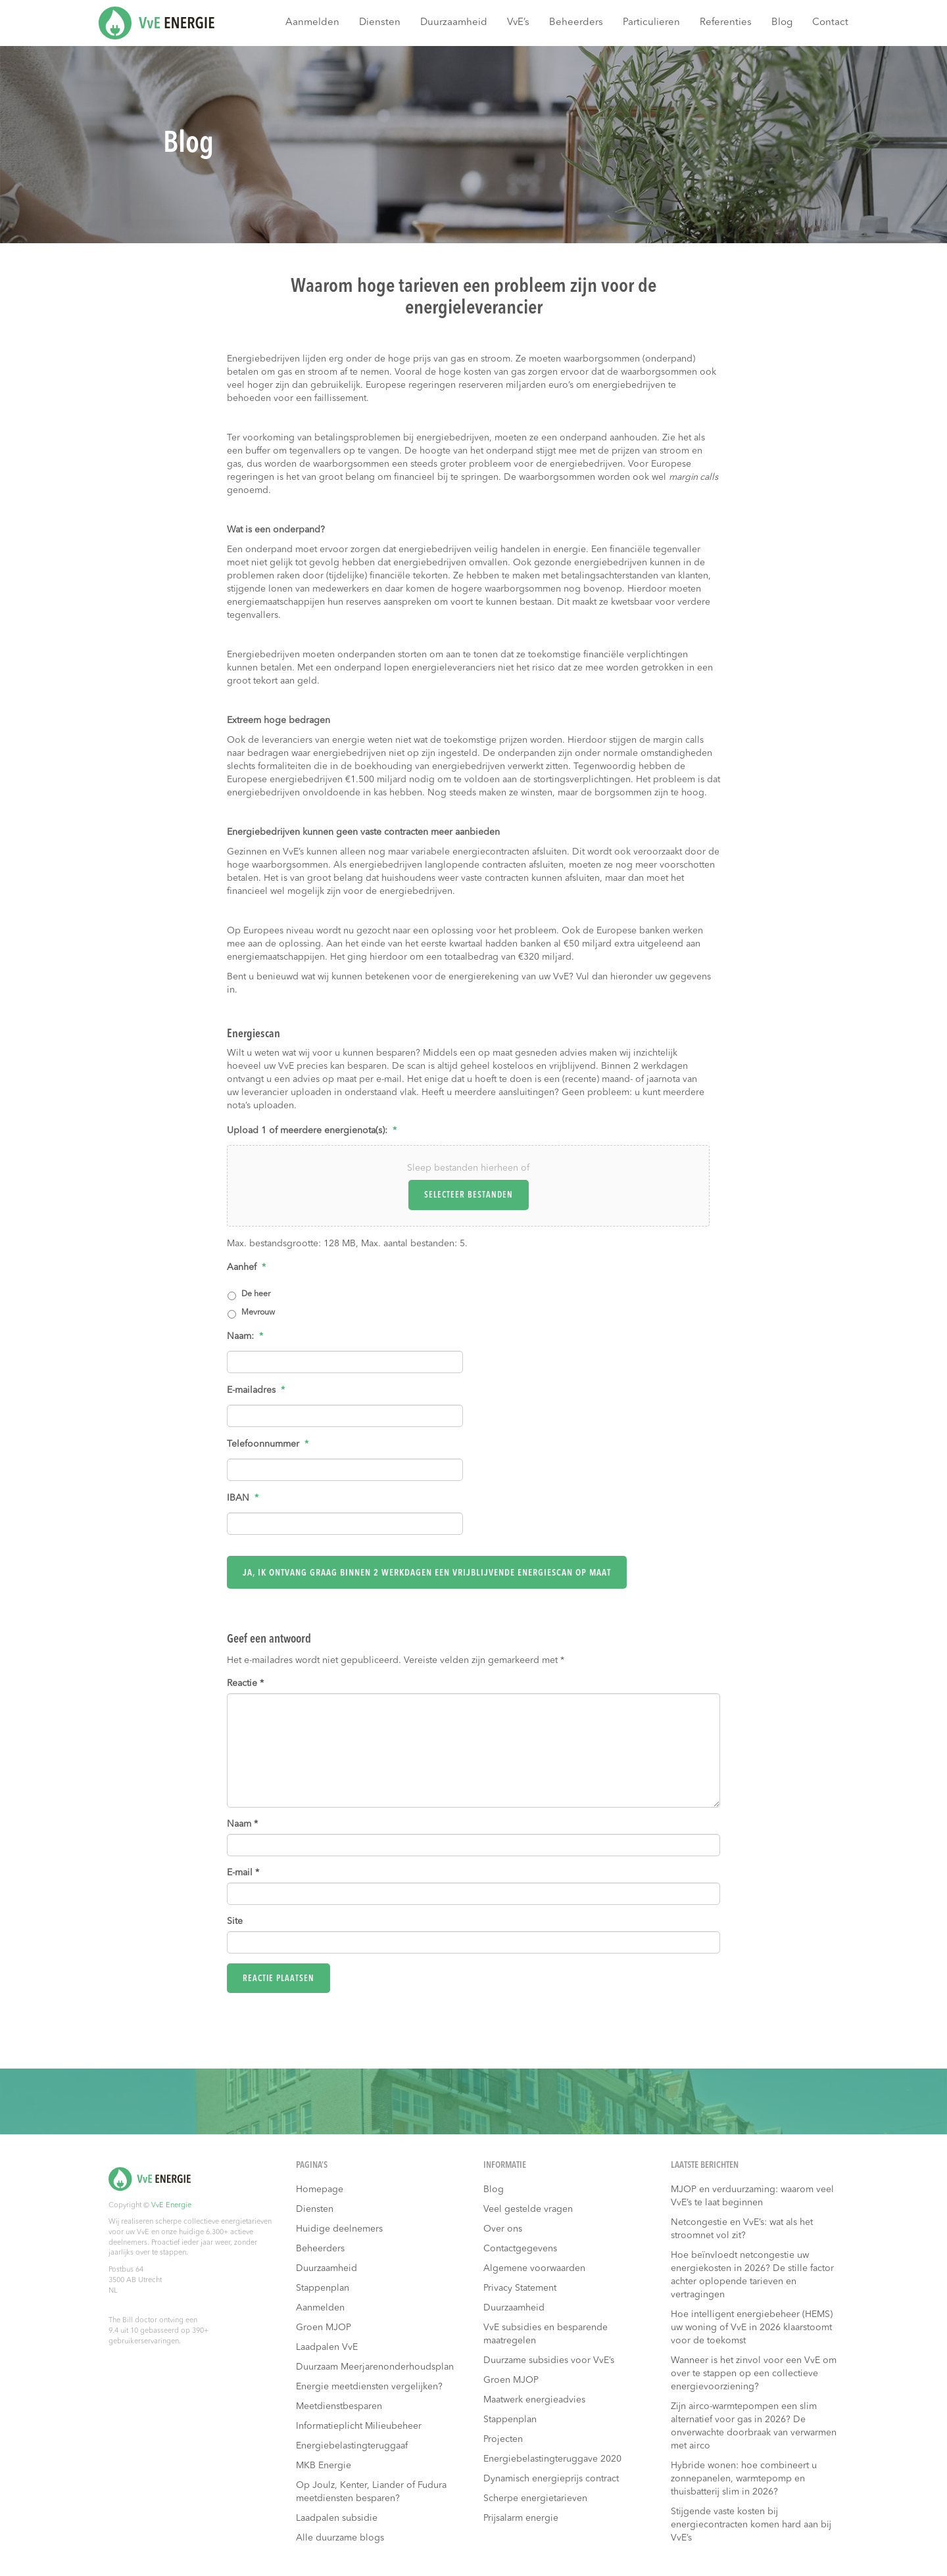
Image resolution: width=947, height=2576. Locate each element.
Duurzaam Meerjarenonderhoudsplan (375, 2362)
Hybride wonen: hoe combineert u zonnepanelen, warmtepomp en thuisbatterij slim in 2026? (744, 2474)
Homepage (319, 2185)
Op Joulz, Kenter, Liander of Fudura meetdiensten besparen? (371, 2487)
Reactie (245, 1678)
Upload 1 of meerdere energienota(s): (312, 1130)
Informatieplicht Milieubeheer (359, 2421)
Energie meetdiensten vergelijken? (369, 2382)
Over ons (502, 2224)
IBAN (242, 1498)
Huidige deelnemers (339, 2224)
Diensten (380, 23)
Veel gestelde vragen (528, 2204)
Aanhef (246, 1267)
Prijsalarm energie (520, 2513)
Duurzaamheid (453, 23)
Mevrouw (258, 1313)
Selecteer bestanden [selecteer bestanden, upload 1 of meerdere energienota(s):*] (468, 1195)
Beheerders (576, 23)
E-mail (243, 1867)
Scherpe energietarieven (535, 2493)
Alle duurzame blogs (340, 2533)
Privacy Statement (519, 2283)
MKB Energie (323, 2461)
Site (235, 1916)
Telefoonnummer (267, 1444)
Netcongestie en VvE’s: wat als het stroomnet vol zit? (742, 2224)
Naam (242, 1818)
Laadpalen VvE (327, 2342)
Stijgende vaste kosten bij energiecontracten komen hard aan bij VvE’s (751, 2520)
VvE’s (518, 23)
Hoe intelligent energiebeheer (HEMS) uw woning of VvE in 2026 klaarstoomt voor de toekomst (752, 2323)
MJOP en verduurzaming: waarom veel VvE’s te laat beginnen (752, 2191)
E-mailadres (256, 1390)
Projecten (503, 2434)
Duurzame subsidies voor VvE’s (548, 2355)
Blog (781, 23)
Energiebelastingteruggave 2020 (552, 2454)
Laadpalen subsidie (336, 2513)
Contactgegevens (520, 2244)
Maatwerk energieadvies (534, 2395)
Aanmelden (312, 23)
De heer (255, 1294)
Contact (830, 23)
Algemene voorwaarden (534, 2263)
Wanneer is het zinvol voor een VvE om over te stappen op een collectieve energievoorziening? (754, 2369)
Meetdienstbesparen (339, 2401)
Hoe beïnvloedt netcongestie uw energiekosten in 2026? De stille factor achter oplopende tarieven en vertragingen (752, 2270)
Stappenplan (322, 2283)
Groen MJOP (323, 2323)
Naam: (245, 1336)
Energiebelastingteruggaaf (352, 2441)
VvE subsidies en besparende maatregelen (545, 2329)
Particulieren (651, 23)
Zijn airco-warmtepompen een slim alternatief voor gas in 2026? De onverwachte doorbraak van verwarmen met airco (754, 2421)
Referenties (726, 23)
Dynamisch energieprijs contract (551, 2474)
